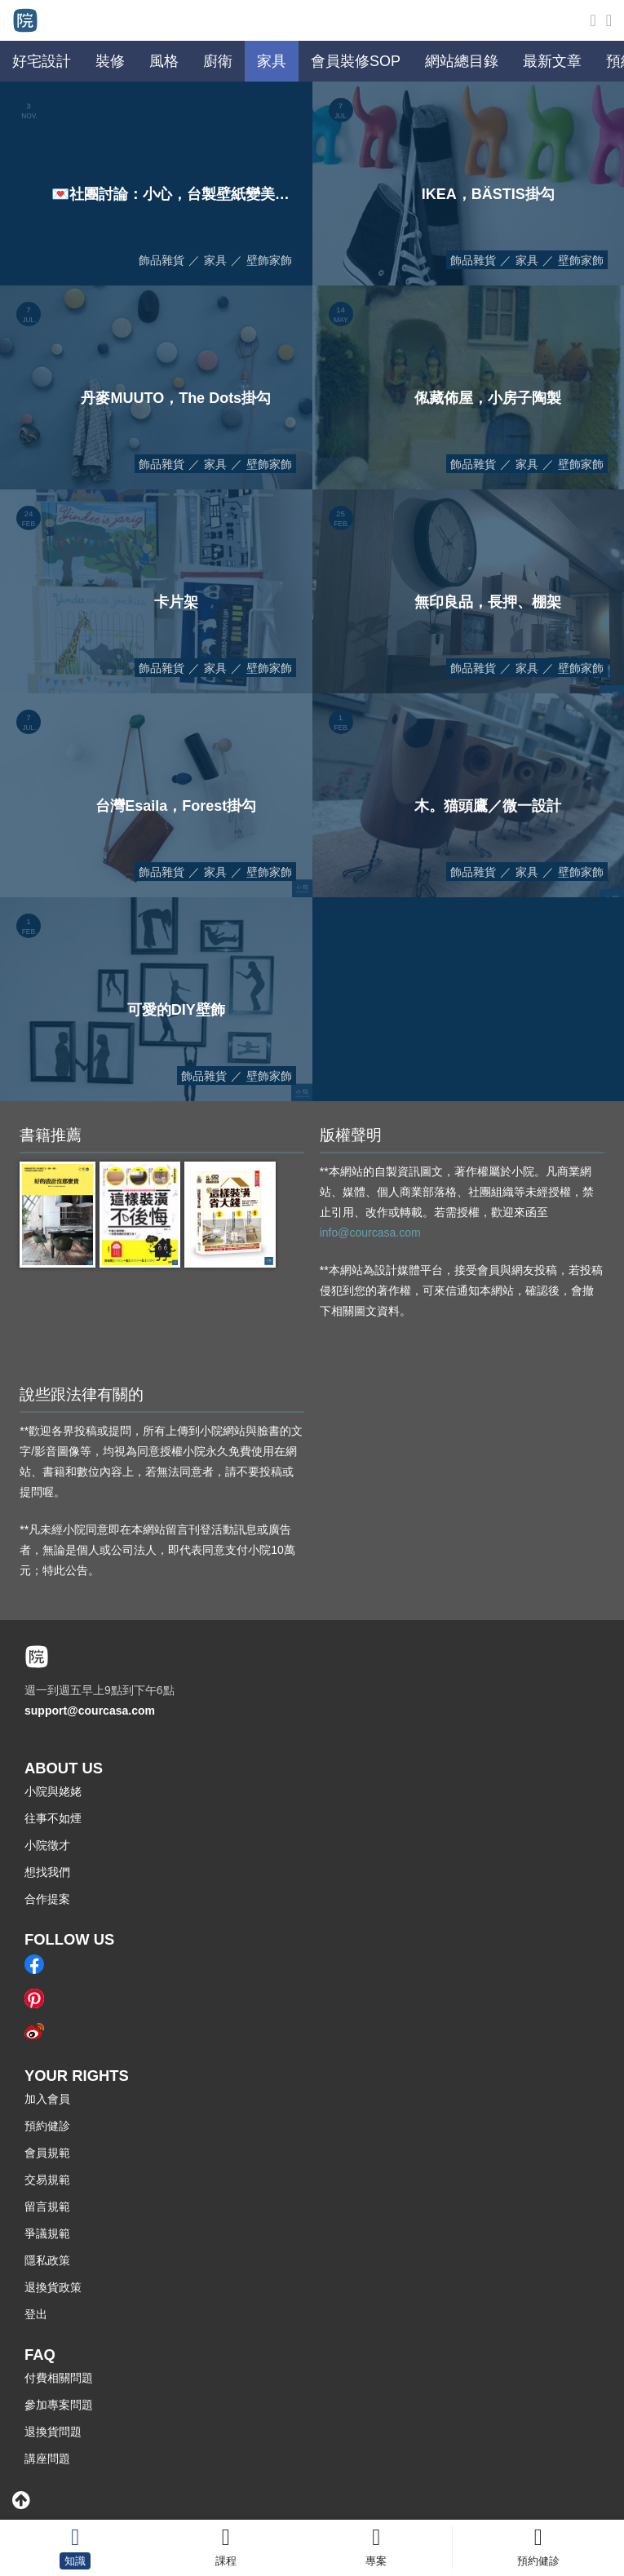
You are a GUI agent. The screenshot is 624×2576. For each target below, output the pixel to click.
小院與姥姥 (53, 1791)
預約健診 (47, 2125)
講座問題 (47, 2458)
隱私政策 (47, 2260)
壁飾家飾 (269, 260)
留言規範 (47, 2206)
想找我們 (47, 1872)
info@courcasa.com (370, 1232)
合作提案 (47, 1898)
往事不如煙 (53, 1818)
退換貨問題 (53, 2431)
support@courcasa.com (89, 1710)
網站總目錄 (461, 61)
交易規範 (47, 2179)
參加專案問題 (58, 2404)
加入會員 (47, 2098)
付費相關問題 (58, 2377)
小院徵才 (47, 1845)
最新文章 (552, 61)
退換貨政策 (53, 2287)
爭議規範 (47, 2233)
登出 (35, 2314)
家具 (215, 260)
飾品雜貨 (161, 260)
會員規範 (47, 2152)
